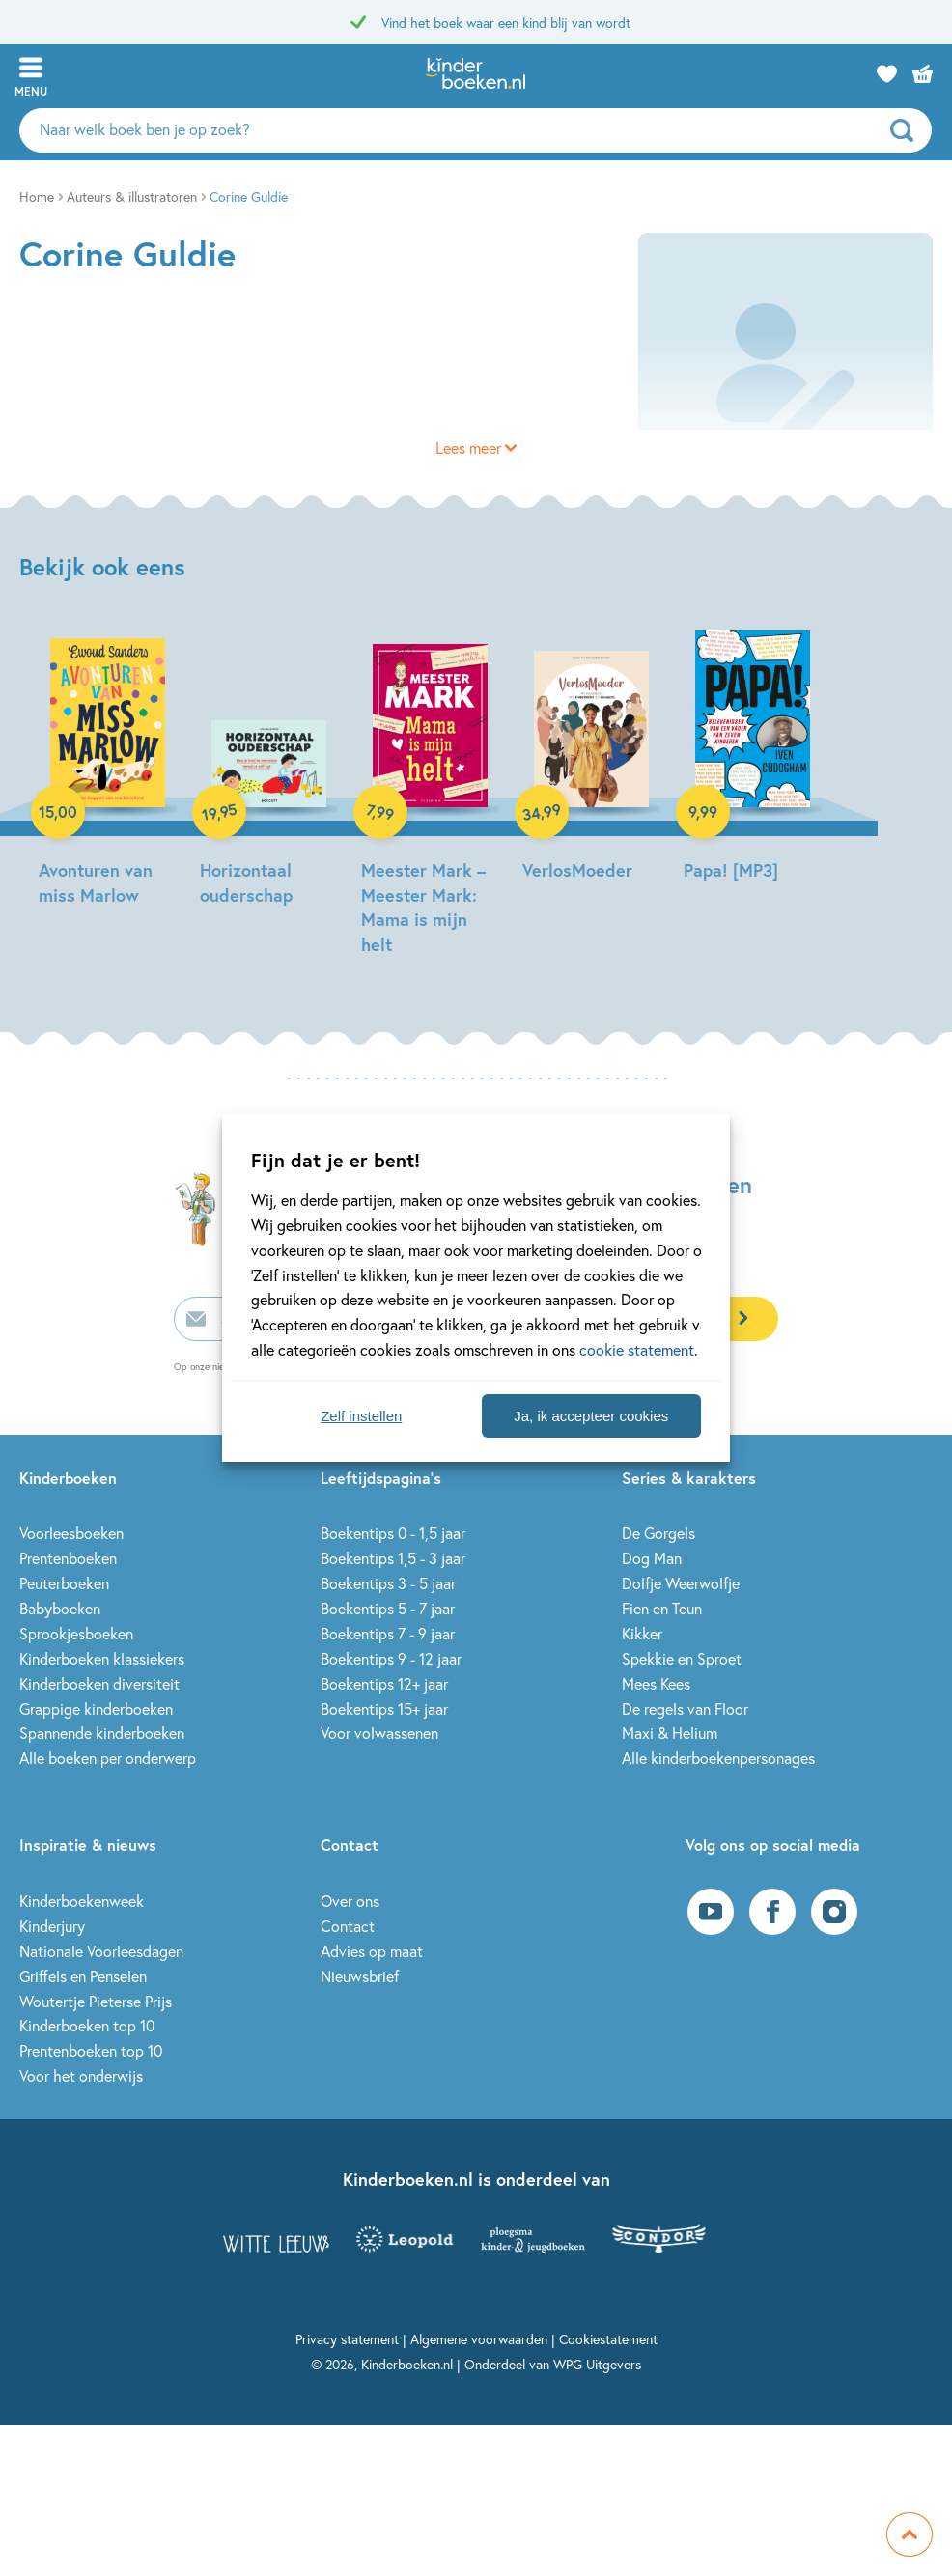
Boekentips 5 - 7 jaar (388, 1608)
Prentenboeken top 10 (90, 2050)
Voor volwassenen (379, 1732)
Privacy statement (347, 2339)
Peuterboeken (64, 1583)
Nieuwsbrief (360, 1976)
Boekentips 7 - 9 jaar (388, 1633)
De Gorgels (658, 1533)
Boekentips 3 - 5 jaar (388, 1583)
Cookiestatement (608, 2339)
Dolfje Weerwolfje (681, 1583)
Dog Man (652, 1558)
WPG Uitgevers (597, 2364)
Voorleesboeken (71, 1533)
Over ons (350, 1900)
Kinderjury (52, 1926)
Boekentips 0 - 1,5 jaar (393, 1533)
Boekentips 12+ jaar (384, 1683)
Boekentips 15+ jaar (384, 1708)
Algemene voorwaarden (478, 2339)
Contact (348, 1926)
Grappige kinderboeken (96, 1708)
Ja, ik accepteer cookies (591, 1416)
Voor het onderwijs (81, 2075)
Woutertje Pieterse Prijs (95, 2001)
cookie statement (636, 1349)
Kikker (642, 1633)
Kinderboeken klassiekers (101, 1658)
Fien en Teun (662, 1608)
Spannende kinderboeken (101, 1732)
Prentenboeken (68, 1558)
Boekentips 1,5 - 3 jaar (393, 1558)
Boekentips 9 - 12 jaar (391, 1658)
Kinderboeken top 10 (86, 2025)
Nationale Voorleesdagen (101, 1951)
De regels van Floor (685, 1708)
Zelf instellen (361, 1416)
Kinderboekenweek (81, 1900)
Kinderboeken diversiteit (99, 1683)
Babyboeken (59, 1608)
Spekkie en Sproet (682, 1658)
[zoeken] (908, 130)
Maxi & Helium (669, 1732)
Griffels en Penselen (83, 1976)
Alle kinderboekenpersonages (718, 1758)
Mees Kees (656, 1683)
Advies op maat (372, 1951)
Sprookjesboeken (76, 1633)
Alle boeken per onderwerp (107, 1758)
